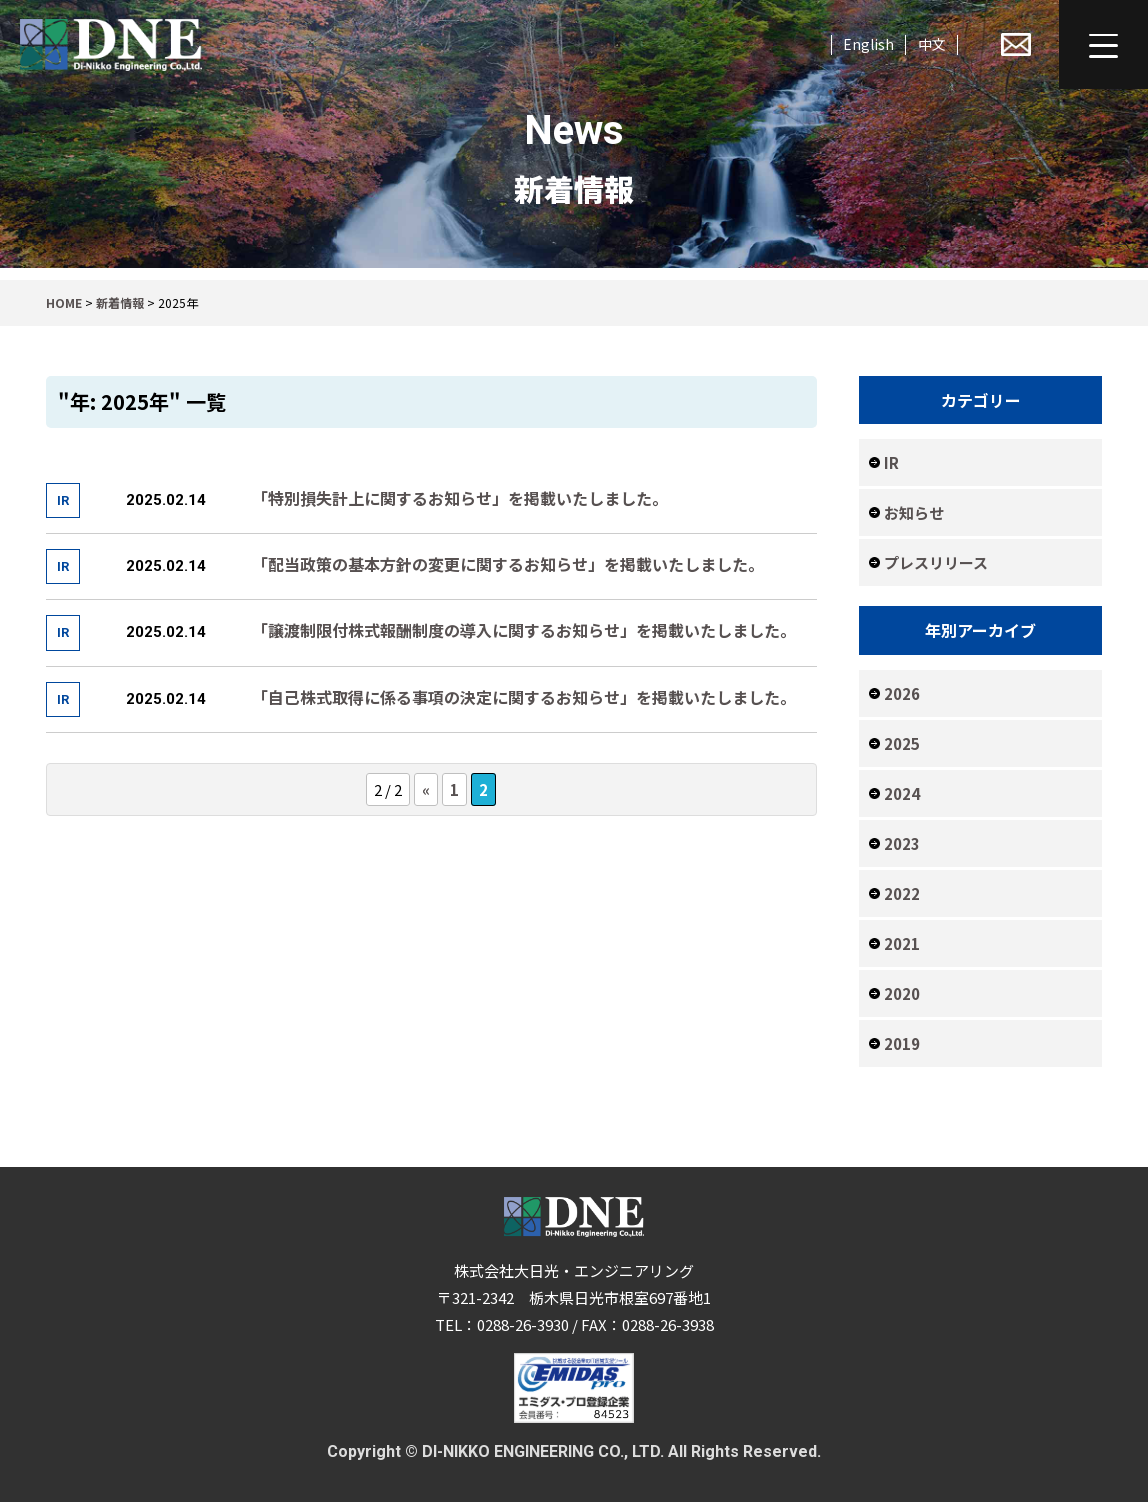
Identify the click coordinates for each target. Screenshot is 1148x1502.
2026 (902, 693)
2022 (902, 893)
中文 (932, 44)
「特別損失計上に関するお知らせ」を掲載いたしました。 (460, 498)
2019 (902, 1043)
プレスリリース (936, 562)
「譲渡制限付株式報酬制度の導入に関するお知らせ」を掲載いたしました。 (524, 630)
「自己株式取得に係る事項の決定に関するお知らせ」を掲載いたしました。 (524, 697)
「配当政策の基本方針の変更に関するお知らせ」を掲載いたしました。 (508, 564)
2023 (902, 843)
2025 (902, 743)
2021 (902, 943)
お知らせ (914, 512)
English (868, 44)
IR (891, 462)
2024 (902, 793)
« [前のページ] (426, 789)
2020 (902, 993)
